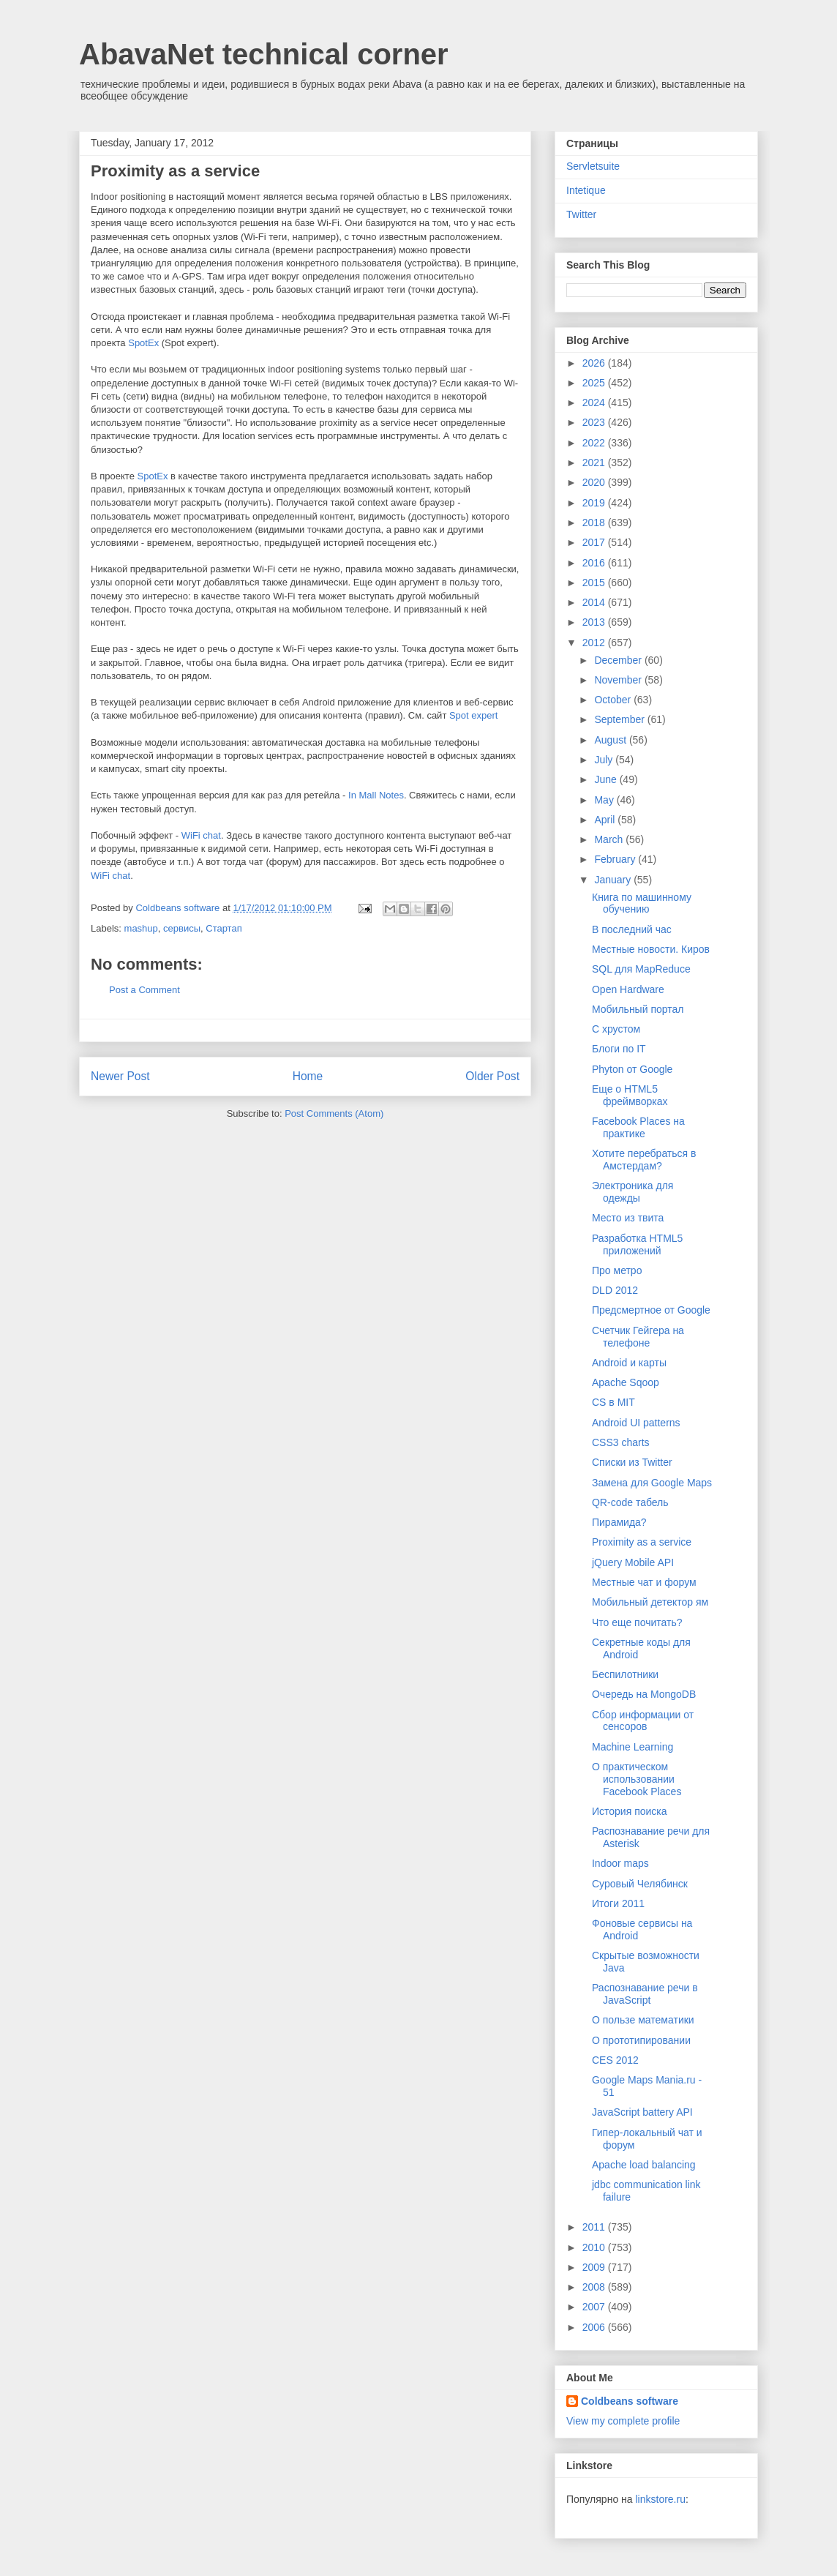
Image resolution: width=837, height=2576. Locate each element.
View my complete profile (623, 2421)
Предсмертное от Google (651, 1310)
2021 (595, 462)
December (619, 660)
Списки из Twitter (632, 1462)
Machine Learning (632, 1747)
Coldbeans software (629, 2401)
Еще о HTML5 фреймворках (630, 1095)
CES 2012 (615, 2060)
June (606, 779)
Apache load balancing (644, 2165)
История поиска (629, 1811)
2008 (595, 2287)
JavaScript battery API (642, 2112)
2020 (595, 482)
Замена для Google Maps (652, 1483)
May (605, 800)
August (611, 740)
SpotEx (143, 342)
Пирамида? (619, 1522)
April (606, 819)
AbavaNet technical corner (263, 54)
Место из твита (628, 1218)
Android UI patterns (636, 1423)
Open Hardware (628, 989)
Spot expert (473, 715)
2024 (595, 402)
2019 (595, 503)
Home (308, 1076)
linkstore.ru (660, 2499)
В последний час (632, 929)
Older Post (492, 1076)
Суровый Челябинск (640, 1884)
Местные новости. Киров (651, 949)
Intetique (586, 190)
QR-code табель (630, 1502)
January (614, 880)
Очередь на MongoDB (644, 1694)
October (614, 699)
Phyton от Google (632, 1069)
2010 (595, 2247)
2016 (595, 563)
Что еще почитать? (637, 1622)
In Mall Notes (376, 795)
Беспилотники (625, 1674)
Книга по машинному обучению (641, 903)
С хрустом (616, 1029)
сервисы (181, 928)
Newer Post (120, 1076)
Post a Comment (144, 989)
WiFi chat (201, 835)
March (610, 839)
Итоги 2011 (618, 1903)
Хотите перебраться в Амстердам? (644, 1159)
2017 (595, 542)
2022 (595, 443)
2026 (595, 363)
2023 (595, 422)
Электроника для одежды (632, 1192)
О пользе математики (643, 2020)
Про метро (617, 1270)
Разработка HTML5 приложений (637, 1244)
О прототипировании (641, 2040)
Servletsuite (593, 166)
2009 (595, 2267)
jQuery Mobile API (633, 1562)
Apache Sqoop (625, 1382)
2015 (595, 582)
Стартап (223, 928)
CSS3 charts (621, 1442)
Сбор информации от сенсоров (643, 1721)
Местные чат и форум (644, 1582)
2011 (595, 2227)
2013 (595, 622)
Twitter (581, 214)
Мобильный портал (637, 1009)
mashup (141, 928)
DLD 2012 (615, 1290)
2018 (595, 522)
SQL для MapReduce (641, 969)
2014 (595, 602)
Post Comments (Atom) (334, 1113)
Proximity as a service (641, 1542)
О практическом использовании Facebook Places (636, 1779)
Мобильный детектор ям (650, 1602)
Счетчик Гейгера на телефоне (638, 1337)
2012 (595, 642)
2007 (595, 2307)
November (619, 680)
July (604, 759)
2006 (595, 2327)
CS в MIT (613, 1402)
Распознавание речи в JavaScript (645, 1994)
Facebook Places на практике (638, 1127)
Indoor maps (620, 1863)
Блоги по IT (619, 1049)
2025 (595, 383)
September (620, 719)
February (616, 859)
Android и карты (629, 1362)
